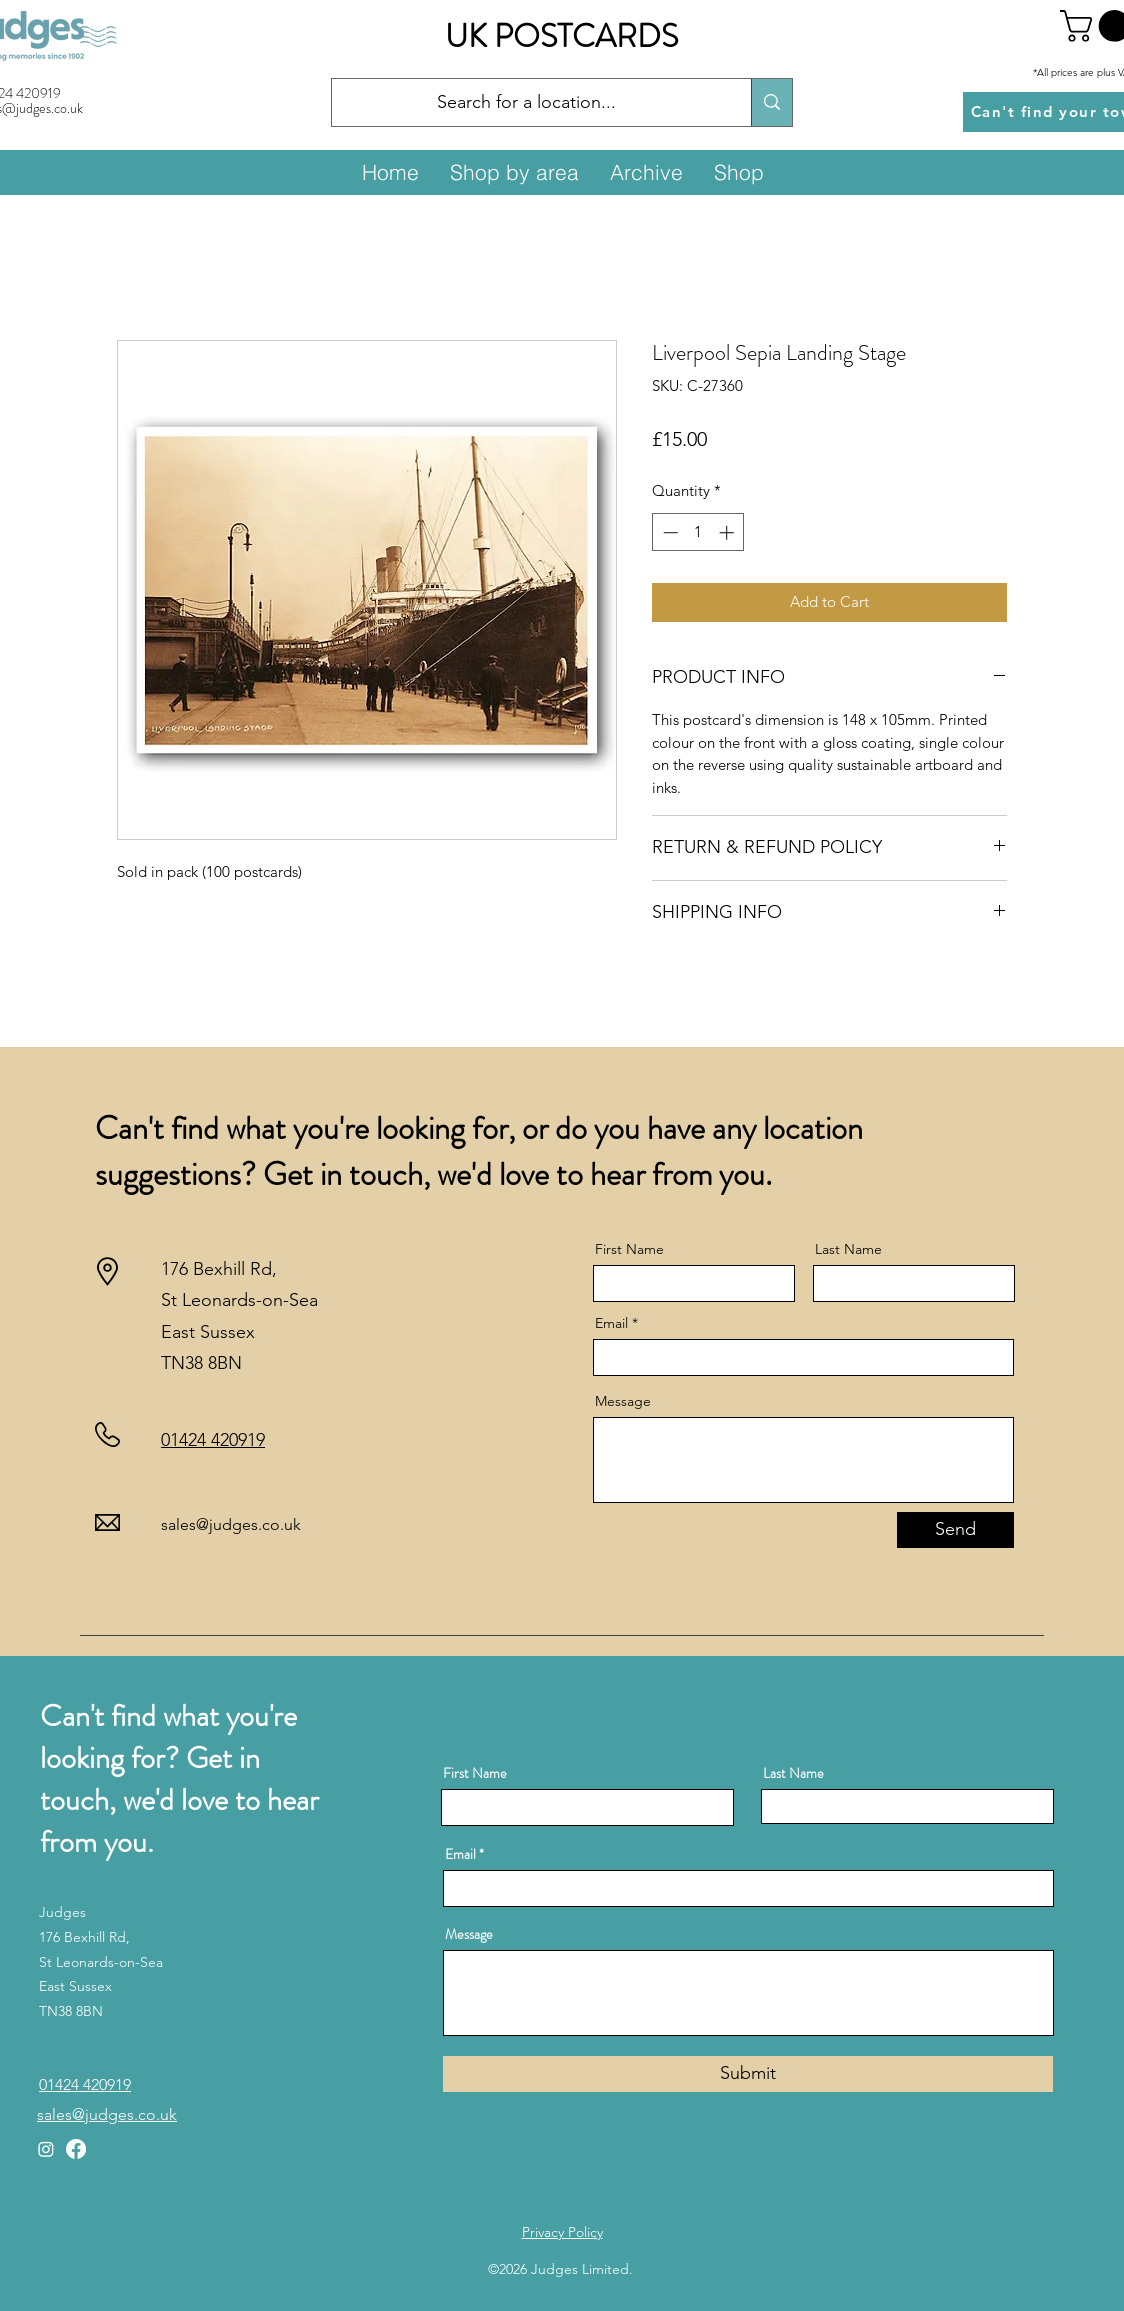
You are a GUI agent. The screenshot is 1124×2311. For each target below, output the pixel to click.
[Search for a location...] (526, 103)
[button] (514, 172)
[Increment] (728, 532)
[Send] (955, 1530)
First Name (629, 1249)
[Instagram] (46, 2149)
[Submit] (748, 2074)
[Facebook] (76, 2149)
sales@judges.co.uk (231, 1524)
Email (611, 1323)
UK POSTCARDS (561, 36)
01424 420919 (213, 1440)
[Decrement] (668, 532)
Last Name (848, 1249)
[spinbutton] (698, 532)
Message (623, 1401)
